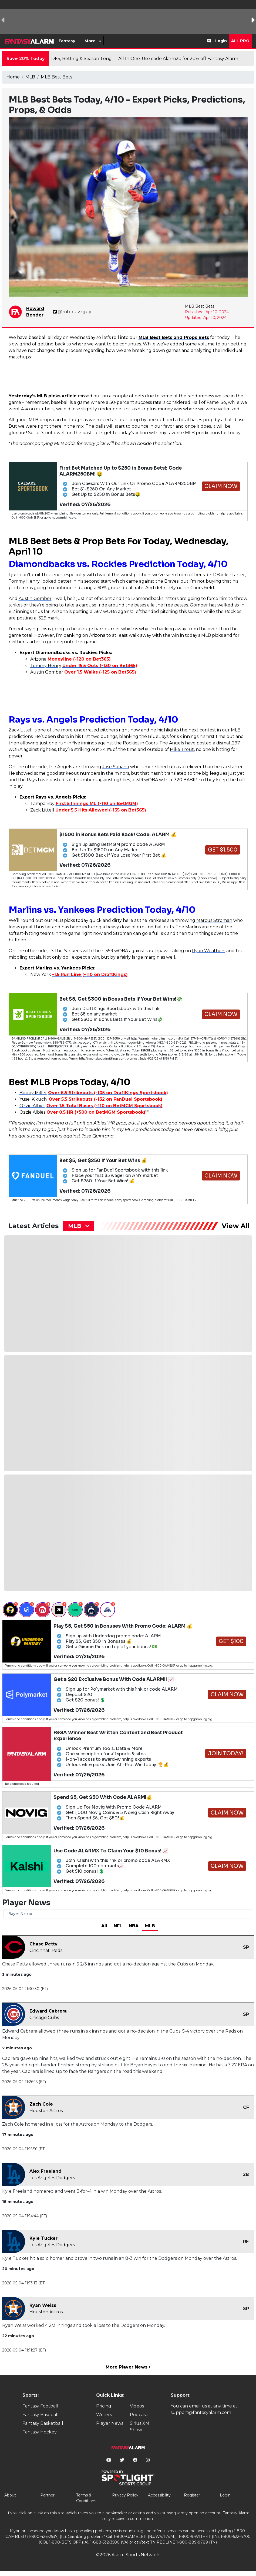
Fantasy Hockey (39, 2432)
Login (221, 40)
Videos (137, 2406)
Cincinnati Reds (45, 1950)
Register (192, 2495)
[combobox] (78, 1226)
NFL (118, 1925)
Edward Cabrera (48, 2011)
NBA (134, 1925)
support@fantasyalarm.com (201, 2412)
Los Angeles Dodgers (52, 2177)
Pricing (103, 2406)
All (104, 1925)
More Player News (128, 2367)
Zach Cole (41, 2104)
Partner (47, 2495)
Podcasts (139, 2414)
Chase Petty (43, 1944)
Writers (104, 2414)
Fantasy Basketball (42, 2423)
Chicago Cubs (44, 2017)
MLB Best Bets (56, 77)
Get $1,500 (222, 849)
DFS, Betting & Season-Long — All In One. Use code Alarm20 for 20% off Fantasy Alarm (144, 58)
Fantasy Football (40, 2406)
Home (13, 77)
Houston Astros (46, 2110)
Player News (109, 2423)
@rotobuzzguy (72, 311)
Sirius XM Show (139, 2426)
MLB (30, 77)
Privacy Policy (125, 2495)
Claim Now (220, 486)
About (10, 2495)
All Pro (240, 40)
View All (236, 1226)
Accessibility (159, 2495)
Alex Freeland (45, 2171)
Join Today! (226, 1753)
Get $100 (231, 1641)
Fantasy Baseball (40, 2414)
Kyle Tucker (43, 2238)
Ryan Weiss (42, 2305)
